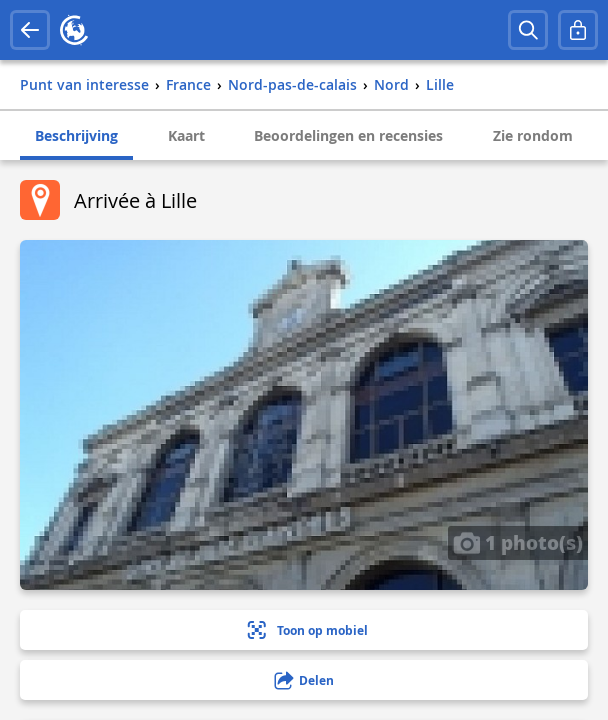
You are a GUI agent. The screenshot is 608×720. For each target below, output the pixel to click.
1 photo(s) (518, 542)
